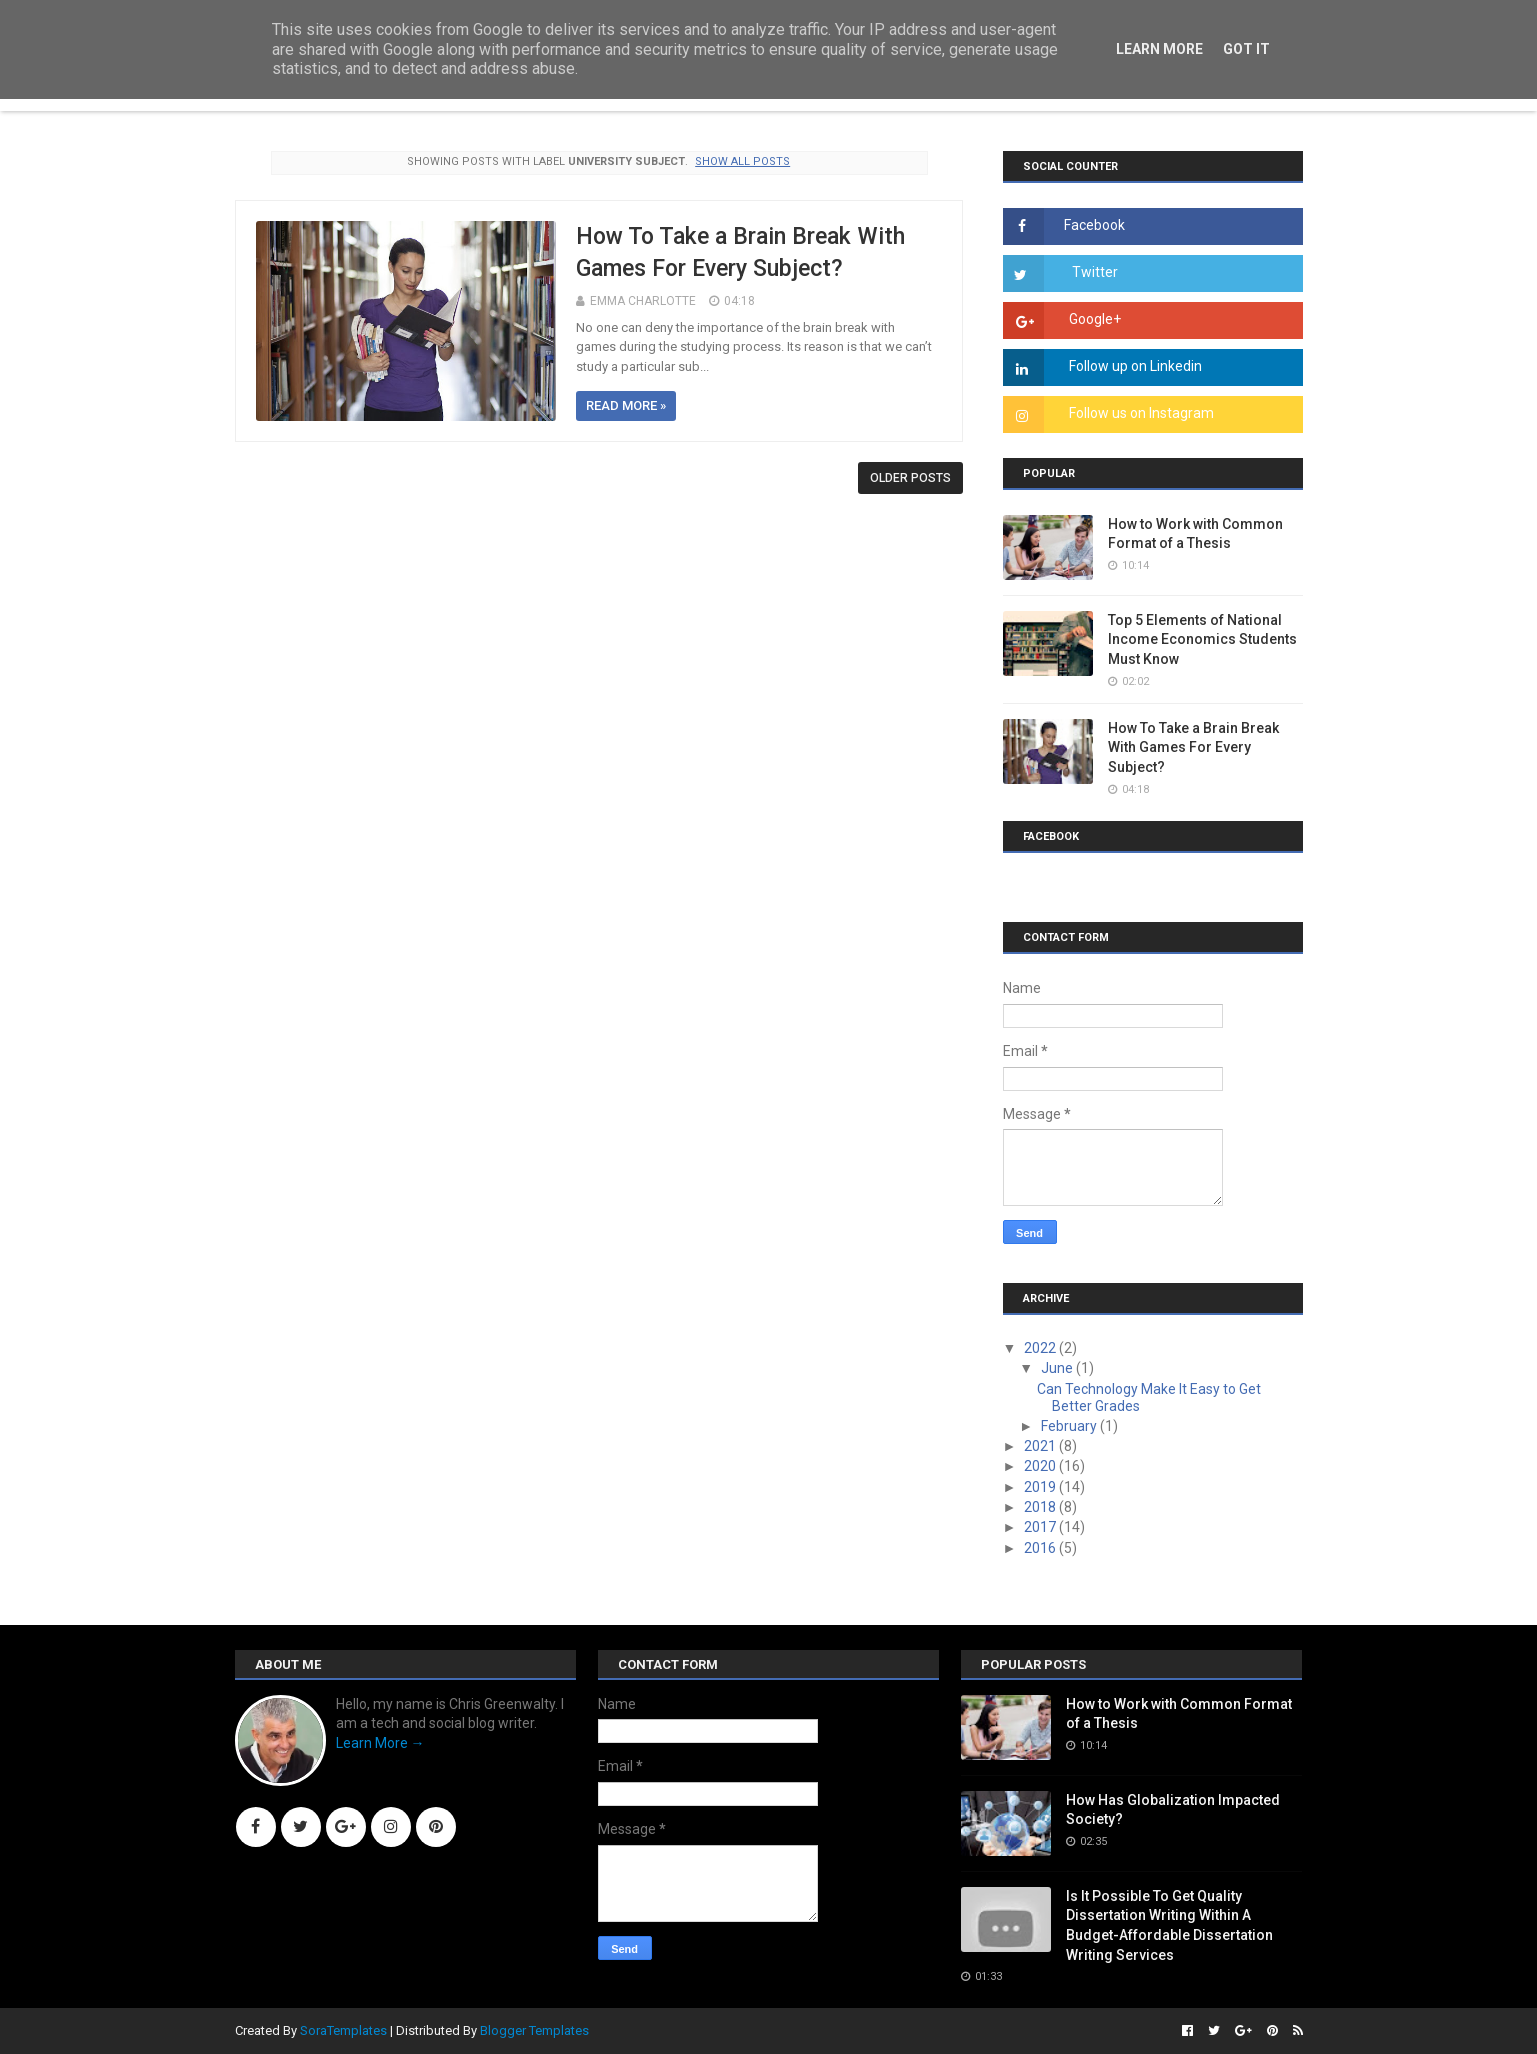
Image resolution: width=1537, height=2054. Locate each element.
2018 (1041, 1507)
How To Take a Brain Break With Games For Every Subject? (1193, 747)
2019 (1041, 1487)
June (1058, 1368)
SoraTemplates (343, 2030)
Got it (1246, 49)
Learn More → (380, 1743)
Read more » (626, 405)
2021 (1041, 1446)
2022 (1041, 1348)
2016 (1041, 1548)
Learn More (1159, 49)
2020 (1041, 1466)
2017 (1041, 1527)
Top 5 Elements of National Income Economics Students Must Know (1202, 639)
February (1070, 1426)
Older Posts (910, 478)
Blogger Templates (534, 2030)
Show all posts (742, 161)
